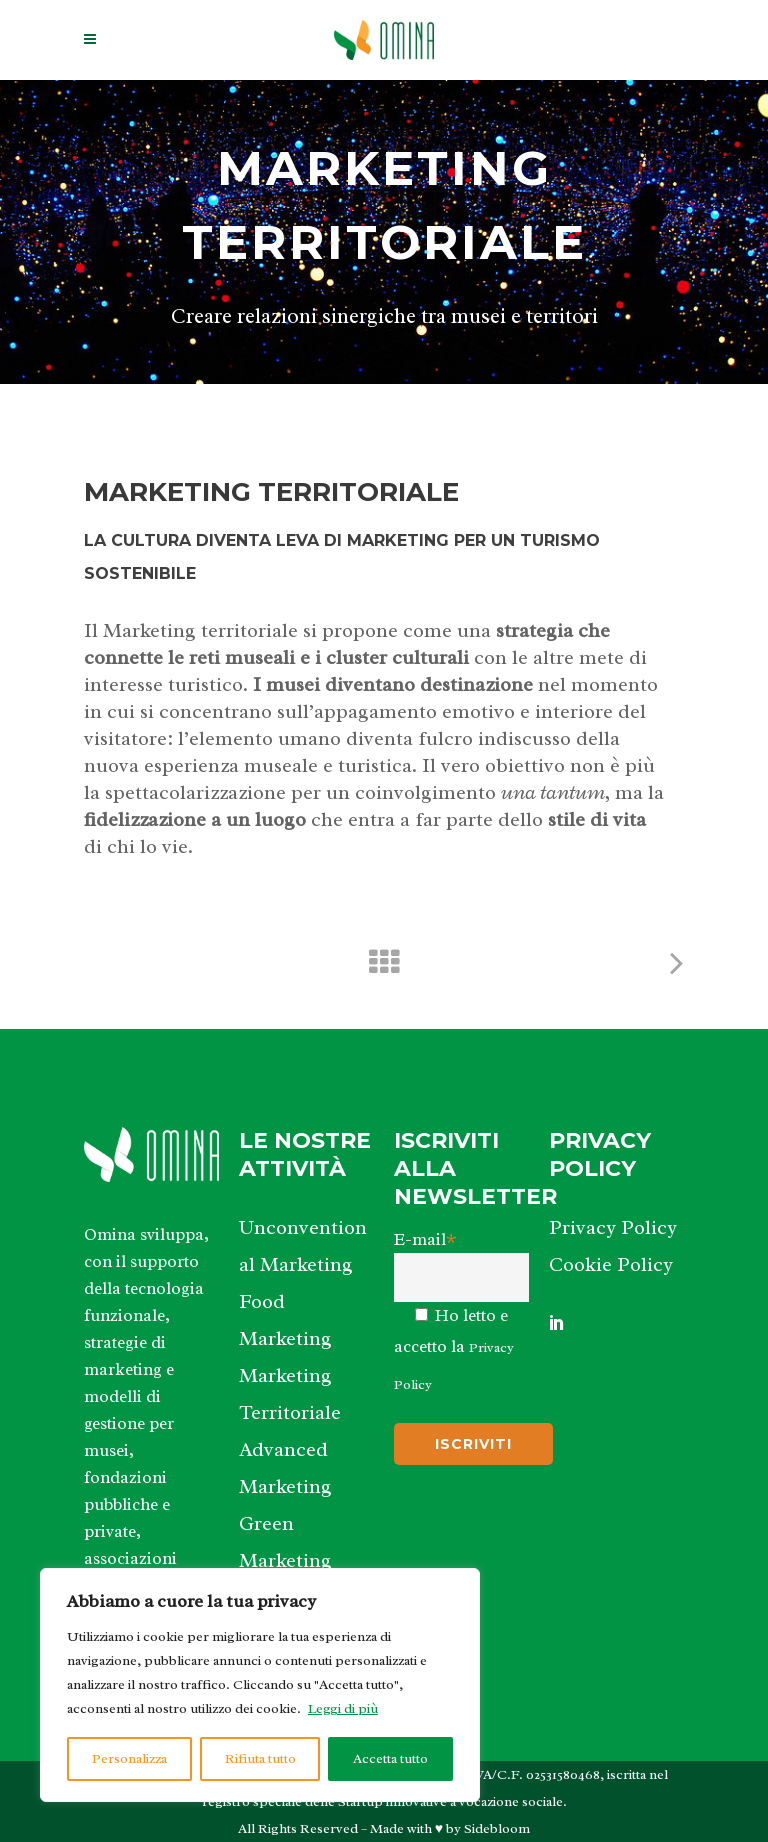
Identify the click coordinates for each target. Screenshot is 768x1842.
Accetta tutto (390, 1758)
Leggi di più (343, 1708)
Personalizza (129, 1758)
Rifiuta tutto (260, 1758)
